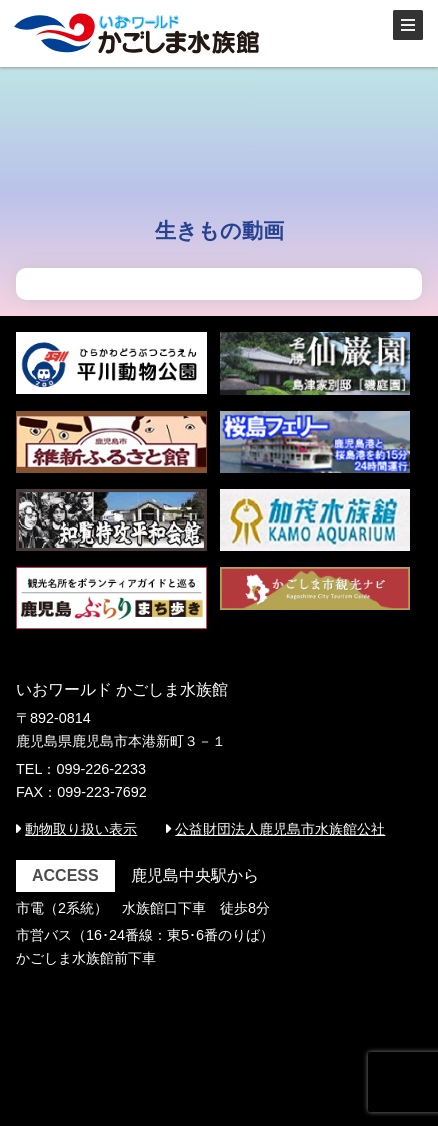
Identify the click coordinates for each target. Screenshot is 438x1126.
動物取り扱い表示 (81, 829)
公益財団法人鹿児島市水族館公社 (280, 829)
